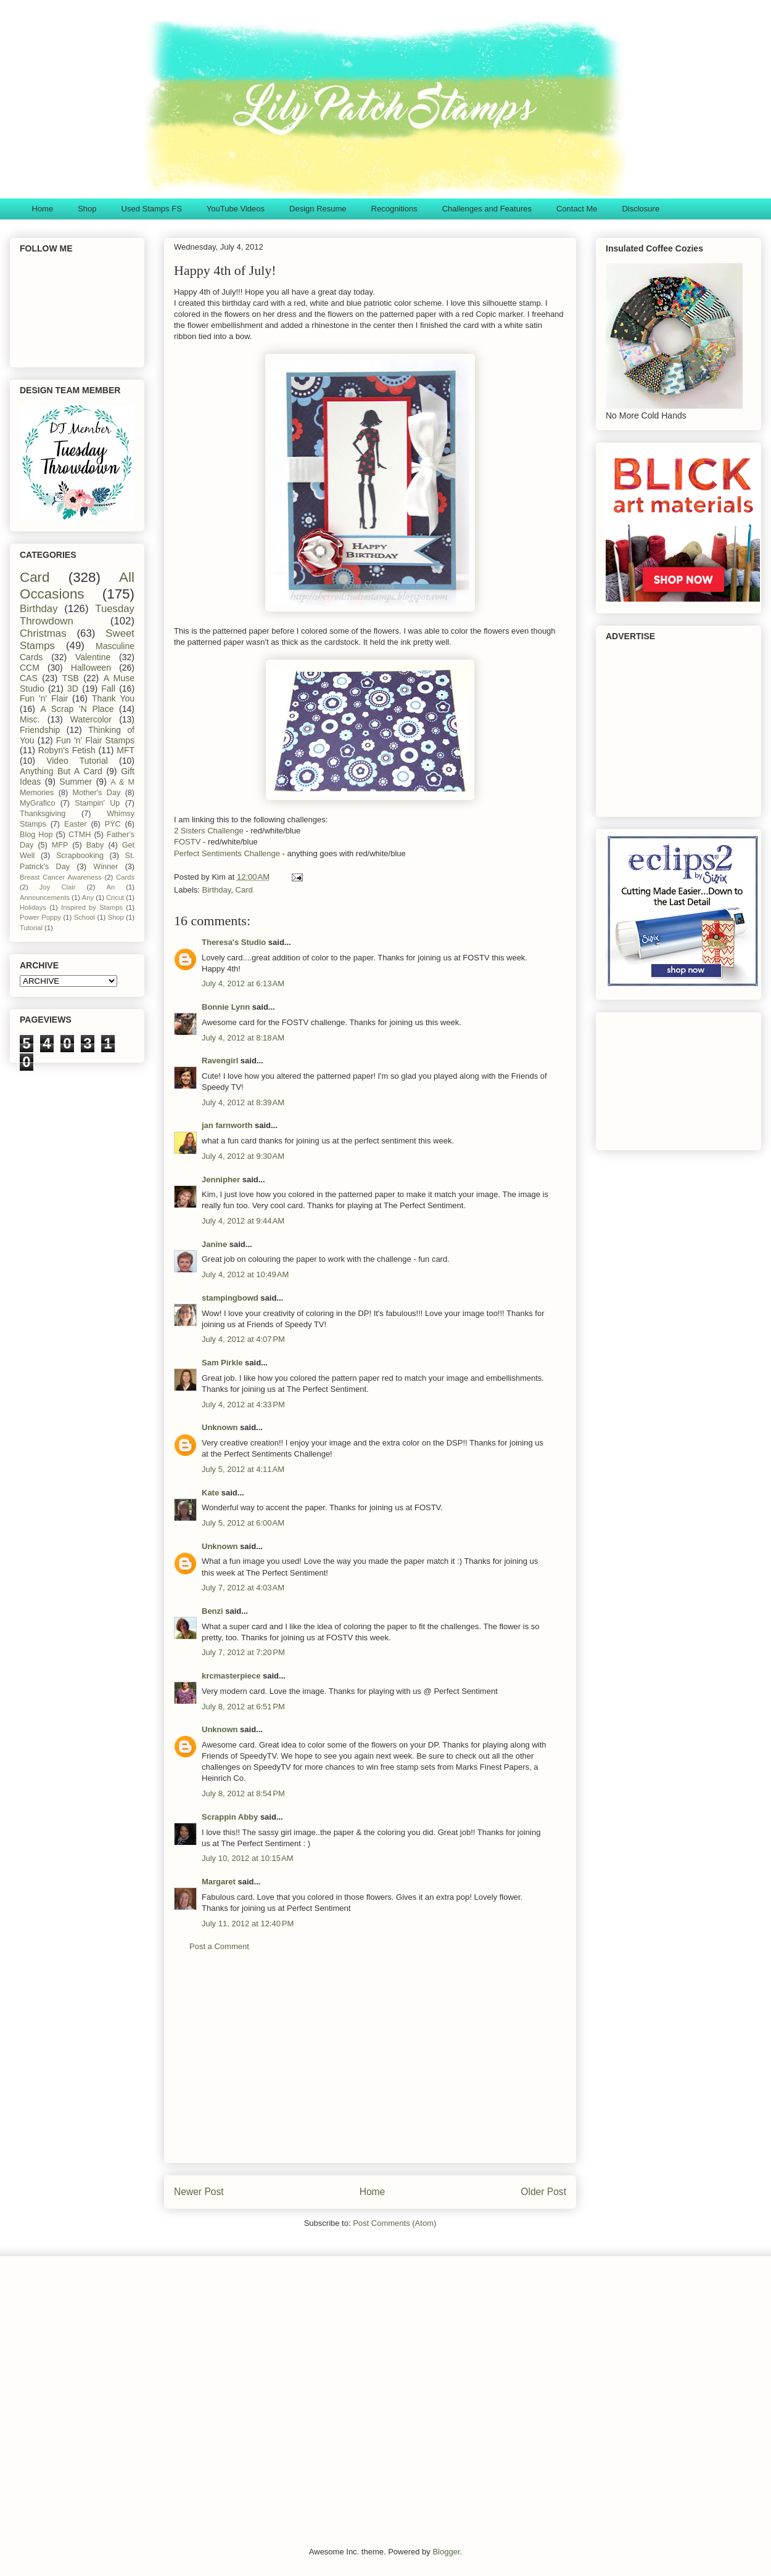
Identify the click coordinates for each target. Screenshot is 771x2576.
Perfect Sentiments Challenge (227, 853)
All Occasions (77, 586)
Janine (214, 1244)
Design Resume (318, 208)
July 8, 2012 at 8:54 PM (243, 1793)
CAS (29, 678)
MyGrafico (37, 803)
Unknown (220, 1427)
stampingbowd (230, 1297)
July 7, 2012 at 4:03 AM (243, 1587)
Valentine (92, 657)
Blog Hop (36, 834)
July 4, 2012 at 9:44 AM (243, 1220)
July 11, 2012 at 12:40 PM (248, 1923)
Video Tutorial (77, 761)
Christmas (43, 633)
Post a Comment (219, 1946)
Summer (75, 782)
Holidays (33, 907)
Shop (87, 208)
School (84, 917)
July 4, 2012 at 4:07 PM (243, 1339)
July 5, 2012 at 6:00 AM (243, 1522)
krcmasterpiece (231, 1675)
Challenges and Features (487, 208)
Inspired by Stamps (92, 907)
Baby (95, 845)
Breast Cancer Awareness (61, 877)
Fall (108, 688)
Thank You (113, 698)
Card (244, 889)
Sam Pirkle (222, 1362)
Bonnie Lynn (226, 1007)
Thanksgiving (42, 813)
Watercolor (91, 719)
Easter (75, 824)
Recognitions (394, 208)
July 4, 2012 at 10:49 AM (245, 1274)
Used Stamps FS (152, 208)
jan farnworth (227, 1125)
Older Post (543, 2191)
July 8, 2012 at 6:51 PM (243, 1706)
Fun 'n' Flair (44, 698)
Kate (210, 1492)
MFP (60, 845)
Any (88, 897)
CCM (29, 668)
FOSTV (187, 841)
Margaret (219, 1881)
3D (72, 688)
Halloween (91, 668)
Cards (125, 877)
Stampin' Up (97, 803)
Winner (105, 866)
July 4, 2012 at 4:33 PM (243, 1404)
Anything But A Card (61, 771)
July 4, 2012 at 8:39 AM (243, 1102)
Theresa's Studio (234, 942)
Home (43, 208)
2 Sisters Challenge (209, 830)
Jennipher (221, 1179)
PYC (113, 824)
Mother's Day (97, 792)
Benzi (212, 1611)
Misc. (30, 719)
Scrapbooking (80, 855)
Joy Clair (57, 887)
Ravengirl (220, 1060)
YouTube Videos (236, 208)
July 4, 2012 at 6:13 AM (243, 983)
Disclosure (640, 208)
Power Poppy (40, 917)
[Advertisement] (370, 2067)
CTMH (79, 834)
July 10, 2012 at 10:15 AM (248, 1858)
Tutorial (31, 927)
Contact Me (576, 208)
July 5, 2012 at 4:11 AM (243, 1469)
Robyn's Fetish (67, 750)
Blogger (446, 2551)
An (110, 887)
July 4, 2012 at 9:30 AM (243, 1156)
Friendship (40, 730)
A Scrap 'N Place (77, 709)
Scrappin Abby (230, 1817)
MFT (125, 750)
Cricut (115, 897)
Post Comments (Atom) (394, 2223)
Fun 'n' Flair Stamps (95, 740)
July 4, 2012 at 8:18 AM (243, 1037)
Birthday (216, 889)
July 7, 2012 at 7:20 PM (243, 1652)
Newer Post (199, 2191)
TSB (70, 678)
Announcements (45, 897)
